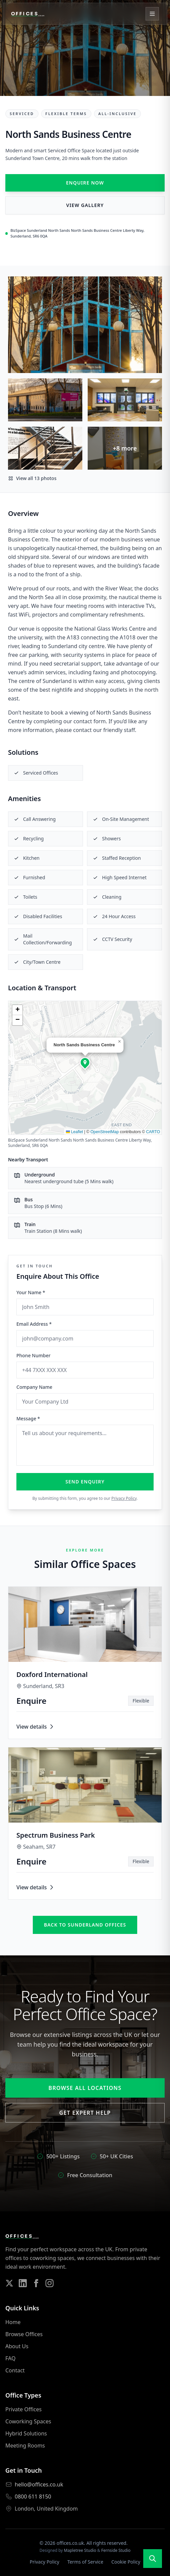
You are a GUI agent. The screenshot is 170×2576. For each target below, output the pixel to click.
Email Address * (34, 1324)
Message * (28, 1418)
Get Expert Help (85, 2112)
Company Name (34, 1387)
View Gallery (85, 205)
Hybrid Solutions (26, 2433)
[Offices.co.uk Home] (28, 13)
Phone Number (33, 1355)
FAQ (10, 2358)
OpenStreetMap (104, 1131)
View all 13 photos (32, 478)
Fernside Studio (116, 2550)
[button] (85, 1062)
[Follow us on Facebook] (36, 2283)
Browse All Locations (85, 2088)
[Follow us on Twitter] (9, 2283)
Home (13, 2322)
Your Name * (30, 1292)
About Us (16, 2346)
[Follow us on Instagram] (50, 2283)
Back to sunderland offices (85, 1925)
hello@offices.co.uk (39, 2484)
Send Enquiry (85, 1481)
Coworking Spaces (28, 2421)
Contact (15, 2370)
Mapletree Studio (80, 2550)
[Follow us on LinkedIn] (23, 2283)
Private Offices (23, 2409)
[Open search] (152, 2558)
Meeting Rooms (25, 2445)
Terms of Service (85, 2562)
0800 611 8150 (33, 2496)
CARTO (153, 1131)
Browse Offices (23, 2334)
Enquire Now (85, 182)
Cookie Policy (125, 2562)
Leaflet (74, 1131)
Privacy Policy (124, 1498)
